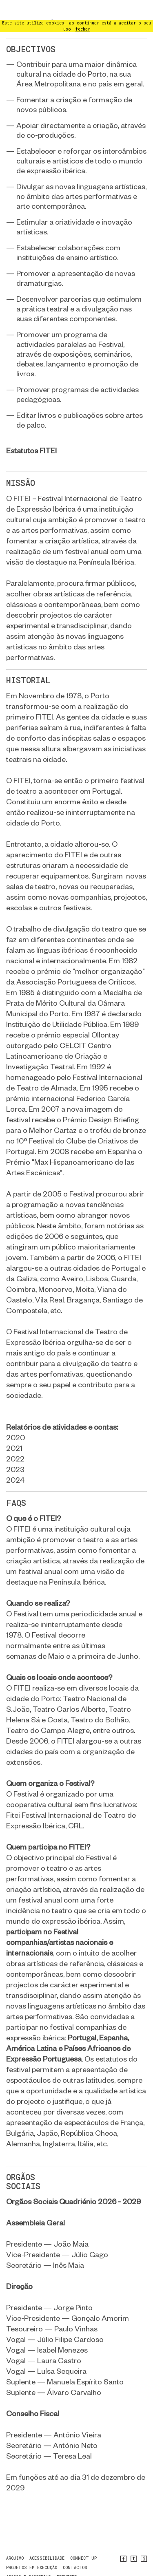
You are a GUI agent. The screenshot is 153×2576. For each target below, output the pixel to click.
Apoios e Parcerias (28, 2557)
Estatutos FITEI (31, 430)
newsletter (19, 2566)
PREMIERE (67, 2557)
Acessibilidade (46, 2538)
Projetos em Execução (31, 2547)
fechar (82, 9)
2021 (14, 1428)
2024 (15, 1460)
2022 (15, 1439)
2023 (15, 1449)
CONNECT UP (83, 2538)
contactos (75, 2547)
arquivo (15, 2538)
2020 (15, 1417)
